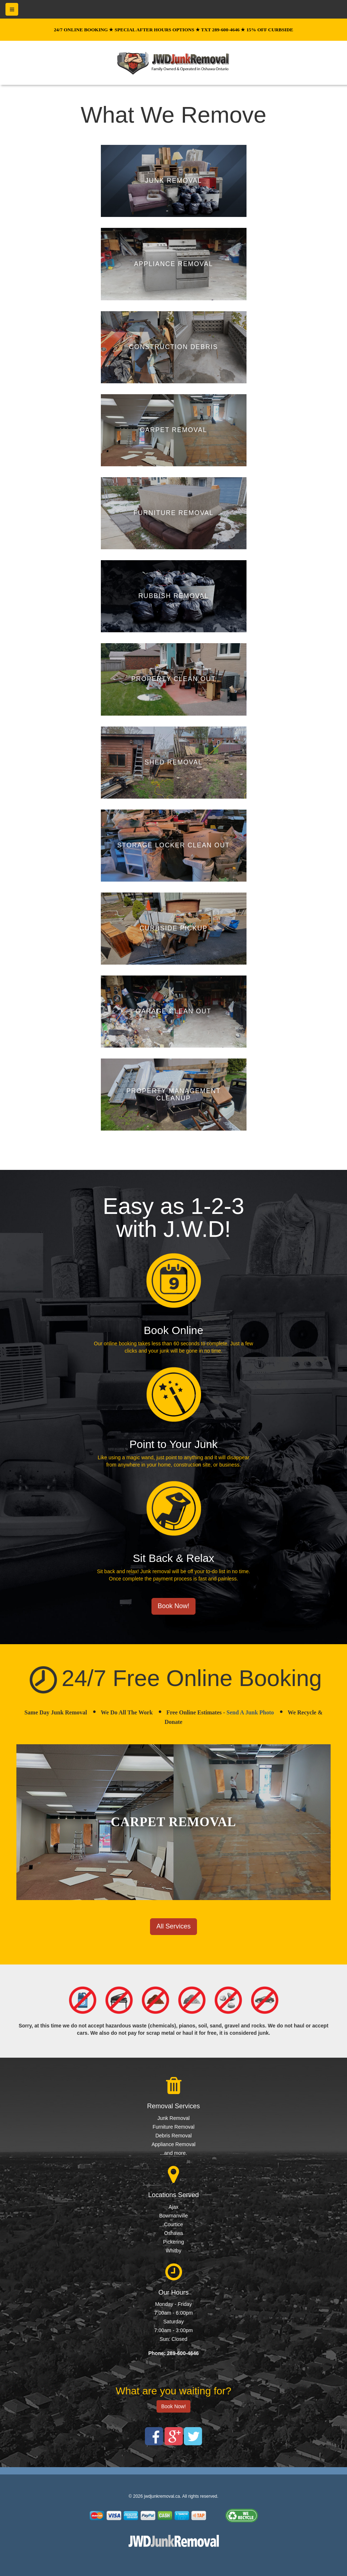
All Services (173, 1926)
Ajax (173, 2207)
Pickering (173, 2242)
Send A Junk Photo (250, 1712)
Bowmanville (173, 2216)
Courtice (173, 2224)
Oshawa (173, 2233)
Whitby (173, 2250)
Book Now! (173, 1606)
